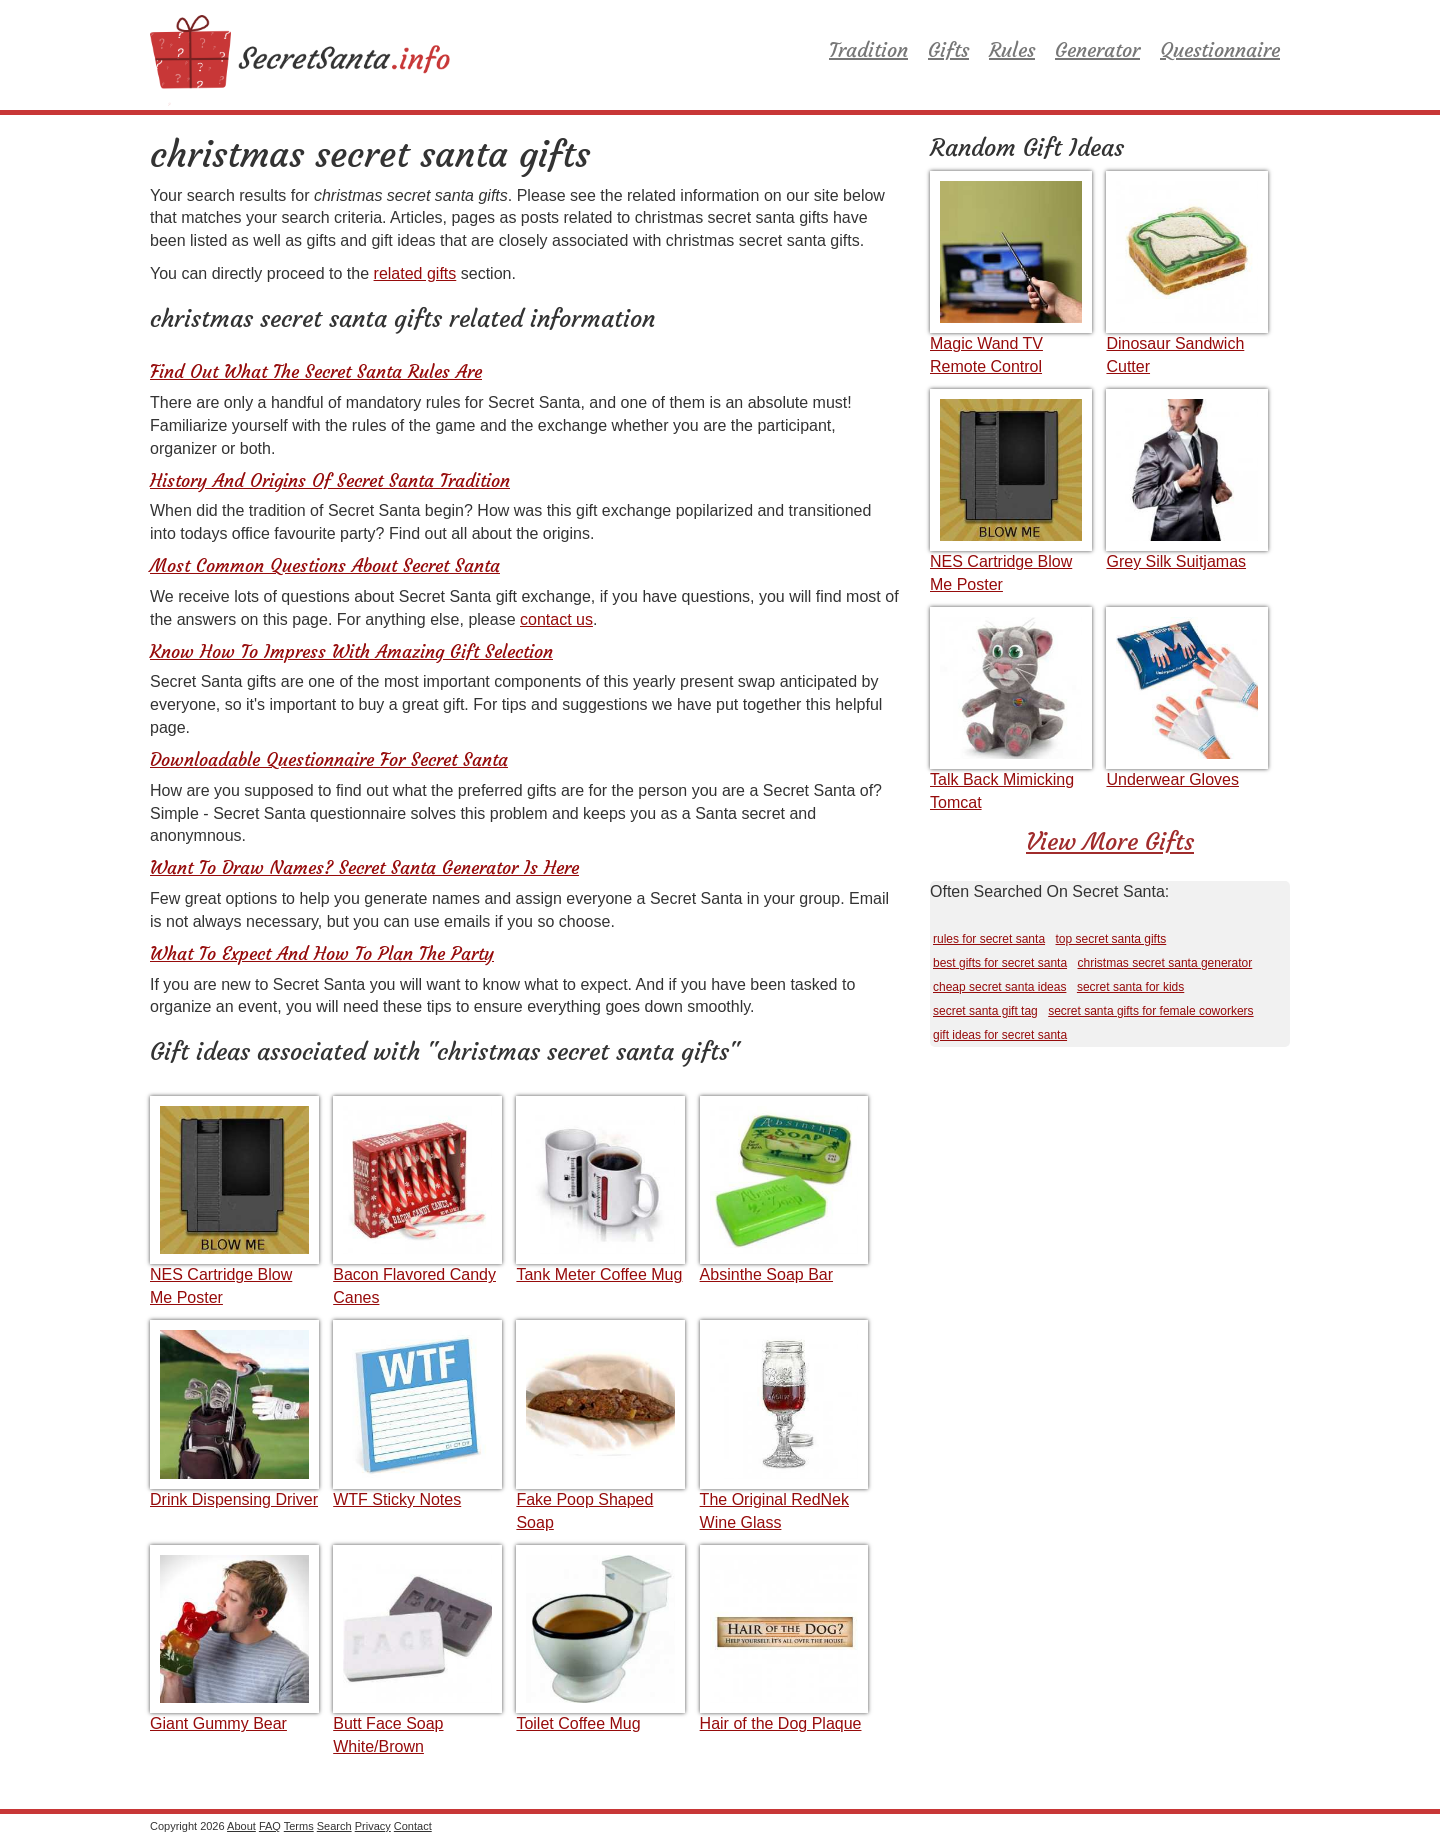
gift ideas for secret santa (1000, 1035)
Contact (413, 1826)
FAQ (270, 1826)
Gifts (948, 49)
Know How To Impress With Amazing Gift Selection (351, 651)
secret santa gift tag (985, 1011)
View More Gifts (1110, 842)
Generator (1097, 49)
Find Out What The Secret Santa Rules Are (316, 371)
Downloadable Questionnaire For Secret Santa (329, 759)
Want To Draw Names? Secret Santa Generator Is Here (364, 867)
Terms (299, 1826)
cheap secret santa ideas (999, 987)
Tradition (868, 49)
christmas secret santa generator (1165, 963)
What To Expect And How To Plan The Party (322, 953)
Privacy (373, 1826)
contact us (556, 619)
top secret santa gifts (1111, 939)
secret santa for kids (1130, 987)
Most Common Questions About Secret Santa (325, 565)
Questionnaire (1220, 49)
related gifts (415, 273)
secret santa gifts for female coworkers (1150, 1011)
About (241, 1826)
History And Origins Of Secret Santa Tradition (330, 480)
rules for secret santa (989, 939)
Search (334, 1826)
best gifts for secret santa (1000, 963)
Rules (1012, 49)
